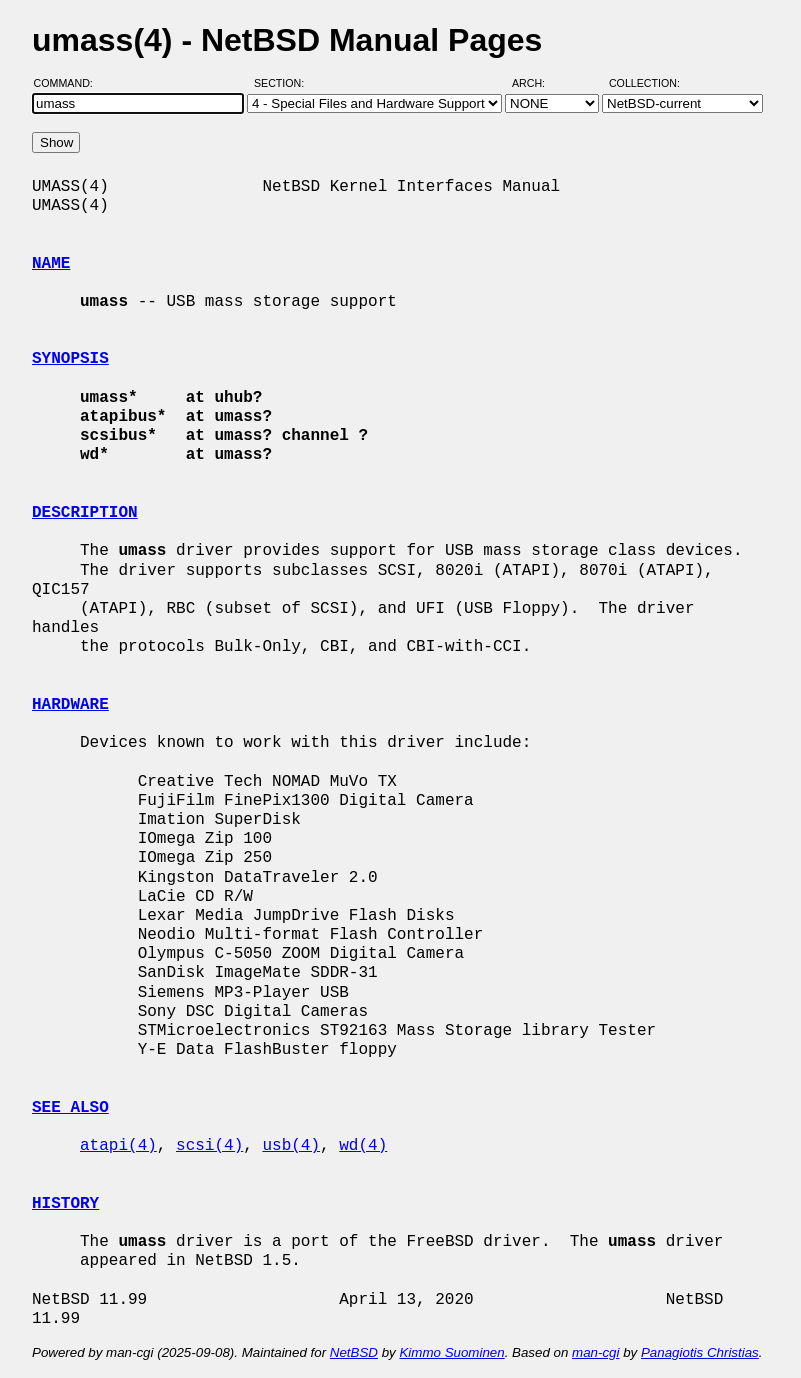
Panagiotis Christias (700, 1352)
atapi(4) (118, 1146)
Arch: (537, 83)
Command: (69, 83)
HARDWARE (70, 705)
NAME (51, 264)
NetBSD (354, 1352)
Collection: (644, 83)
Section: (283, 83)
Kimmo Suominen (451, 1352)
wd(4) (363, 1146)
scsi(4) (209, 1146)
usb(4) (291, 1146)
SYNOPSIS (70, 359)
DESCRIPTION (85, 513)
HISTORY (65, 1204)
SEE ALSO (70, 1108)
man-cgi (595, 1352)
